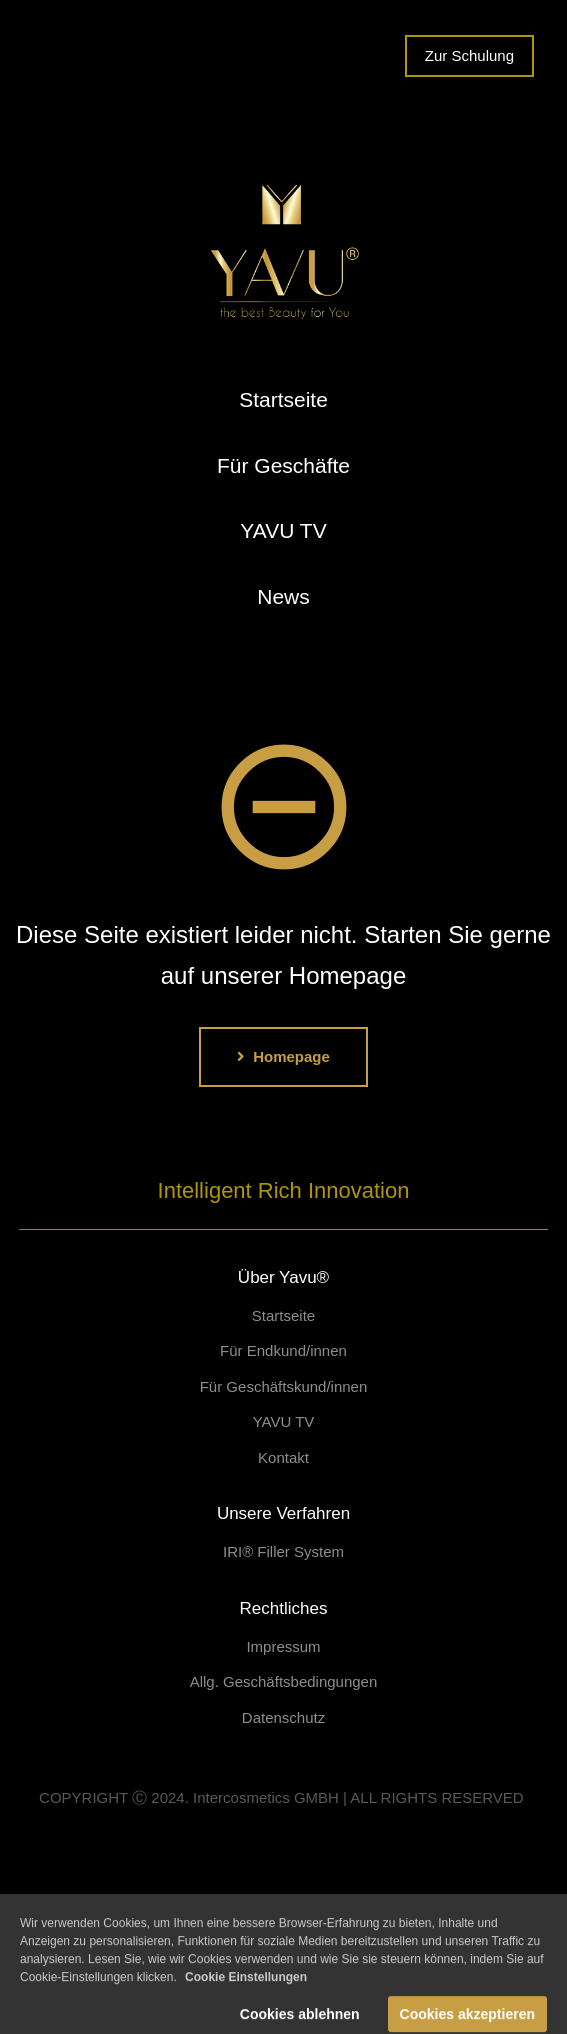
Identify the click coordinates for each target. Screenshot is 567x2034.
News (283, 596)
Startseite (283, 399)
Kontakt (283, 1457)
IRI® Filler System (283, 1551)
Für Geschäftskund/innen (284, 1386)
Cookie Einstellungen (246, 1990)
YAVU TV (283, 530)
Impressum (283, 1646)
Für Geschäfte (283, 465)
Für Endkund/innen (283, 1350)
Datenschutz (283, 1717)
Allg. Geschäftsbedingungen (284, 1681)
